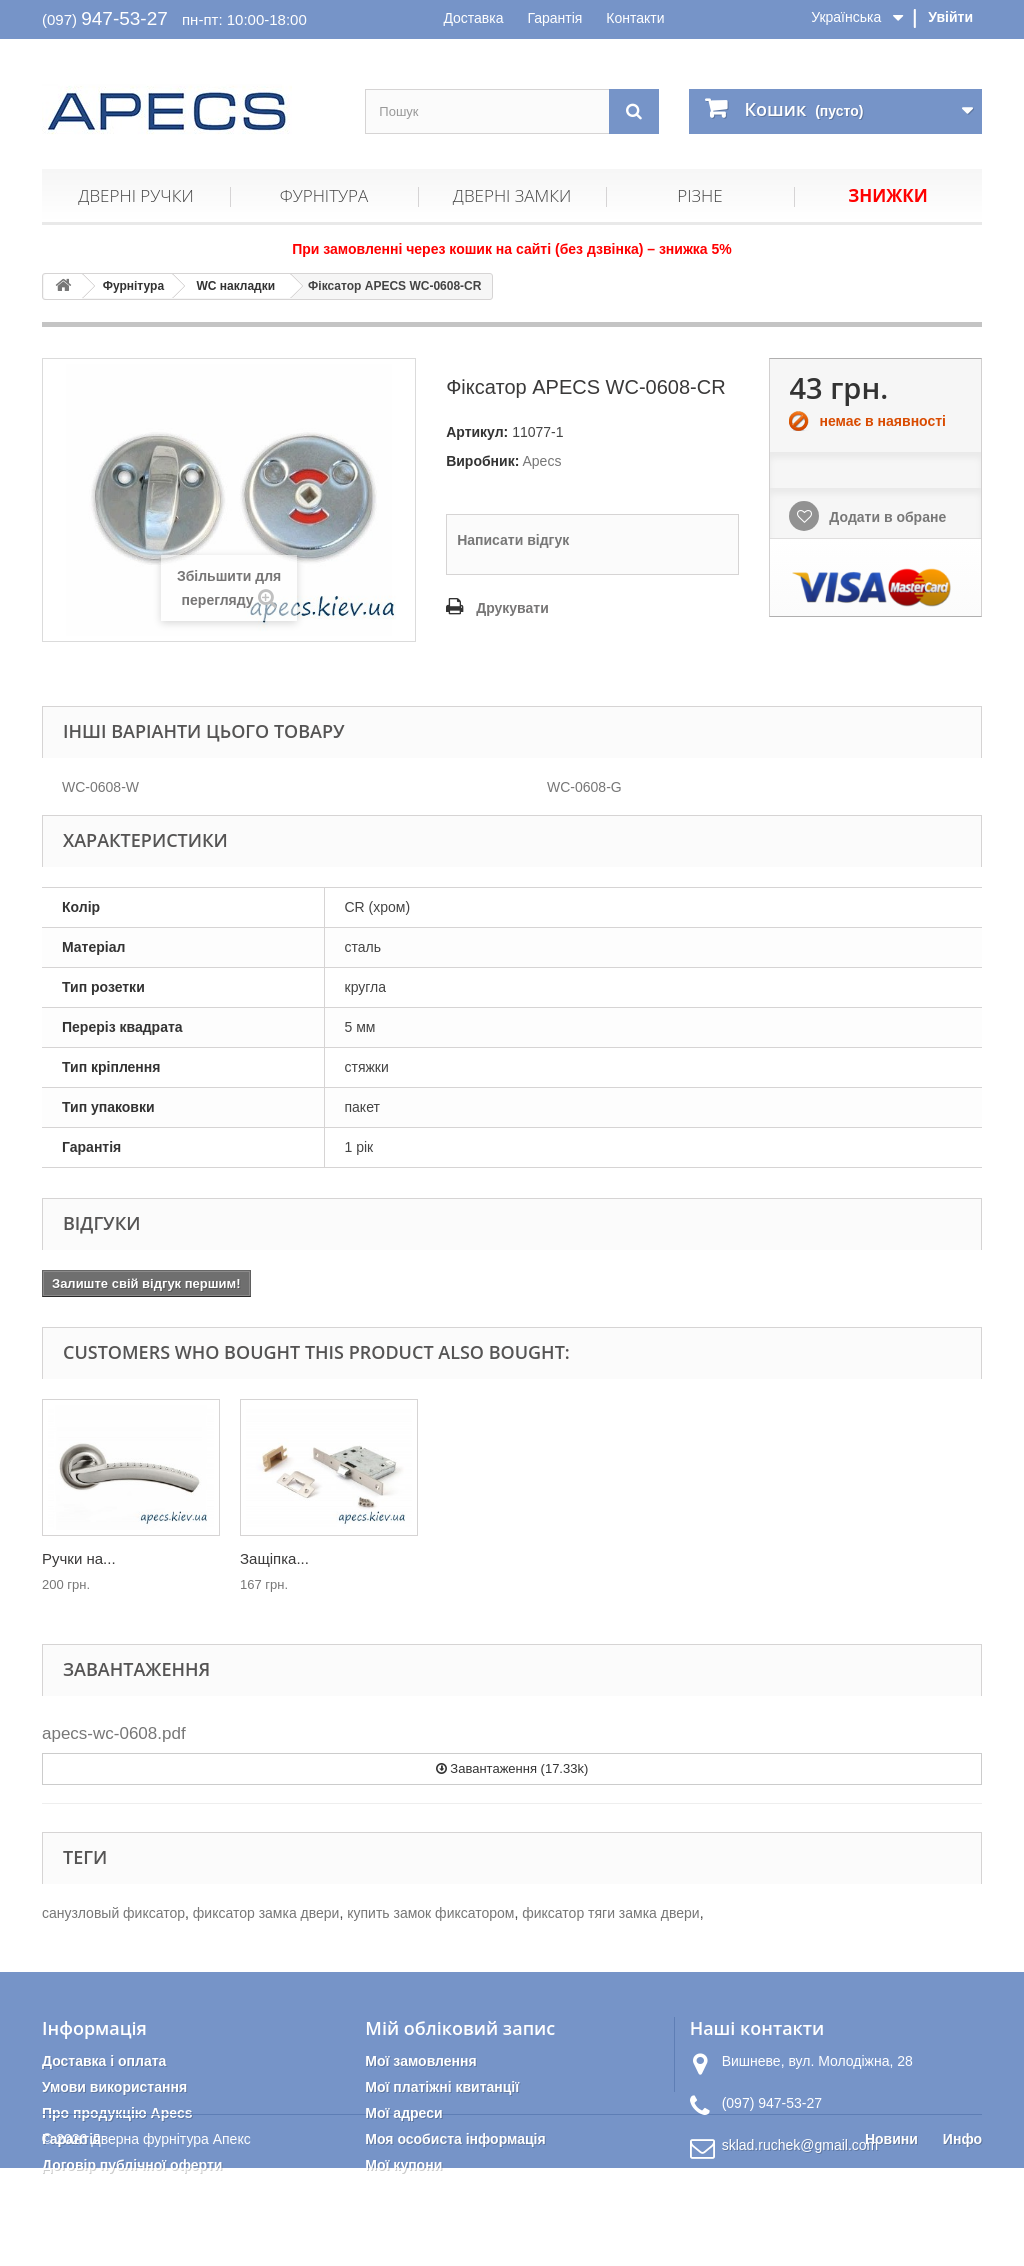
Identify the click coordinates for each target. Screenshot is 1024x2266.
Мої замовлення (420, 2061)
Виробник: (482, 461)
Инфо (962, 2237)
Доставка (473, 18)
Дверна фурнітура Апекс (170, 2237)
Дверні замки (512, 195)
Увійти (950, 17)
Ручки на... (277, 1558)
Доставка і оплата (104, 2061)
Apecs (541, 461)
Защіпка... (472, 1558)
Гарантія (554, 18)
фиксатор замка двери (266, 1913)
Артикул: (477, 432)
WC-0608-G (584, 787)
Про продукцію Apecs (117, 2113)
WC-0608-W (100, 787)
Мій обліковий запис (460, 2028)
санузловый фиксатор (113, 1913)
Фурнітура (324, 195)
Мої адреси (403, 2113)
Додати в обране (885, 517)
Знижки (887, 195)
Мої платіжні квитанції (442, 2087)
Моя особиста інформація (455, 2139)
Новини (891, 2237)
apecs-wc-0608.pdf (114, 1733)
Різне (699, 195)
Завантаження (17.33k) (512, 1768)
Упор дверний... (96, 1558)
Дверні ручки (135, 195)
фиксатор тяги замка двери (610, 1913)
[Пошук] (634, 111)
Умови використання (114, 2087)
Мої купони (403, 2165)
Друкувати (512, 608)
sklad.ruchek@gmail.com (800, 2145)
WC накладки (235, 286)
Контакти (635, 18)
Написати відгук (513, 540)
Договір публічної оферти (132, 2165)
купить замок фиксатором (430, 1913)
